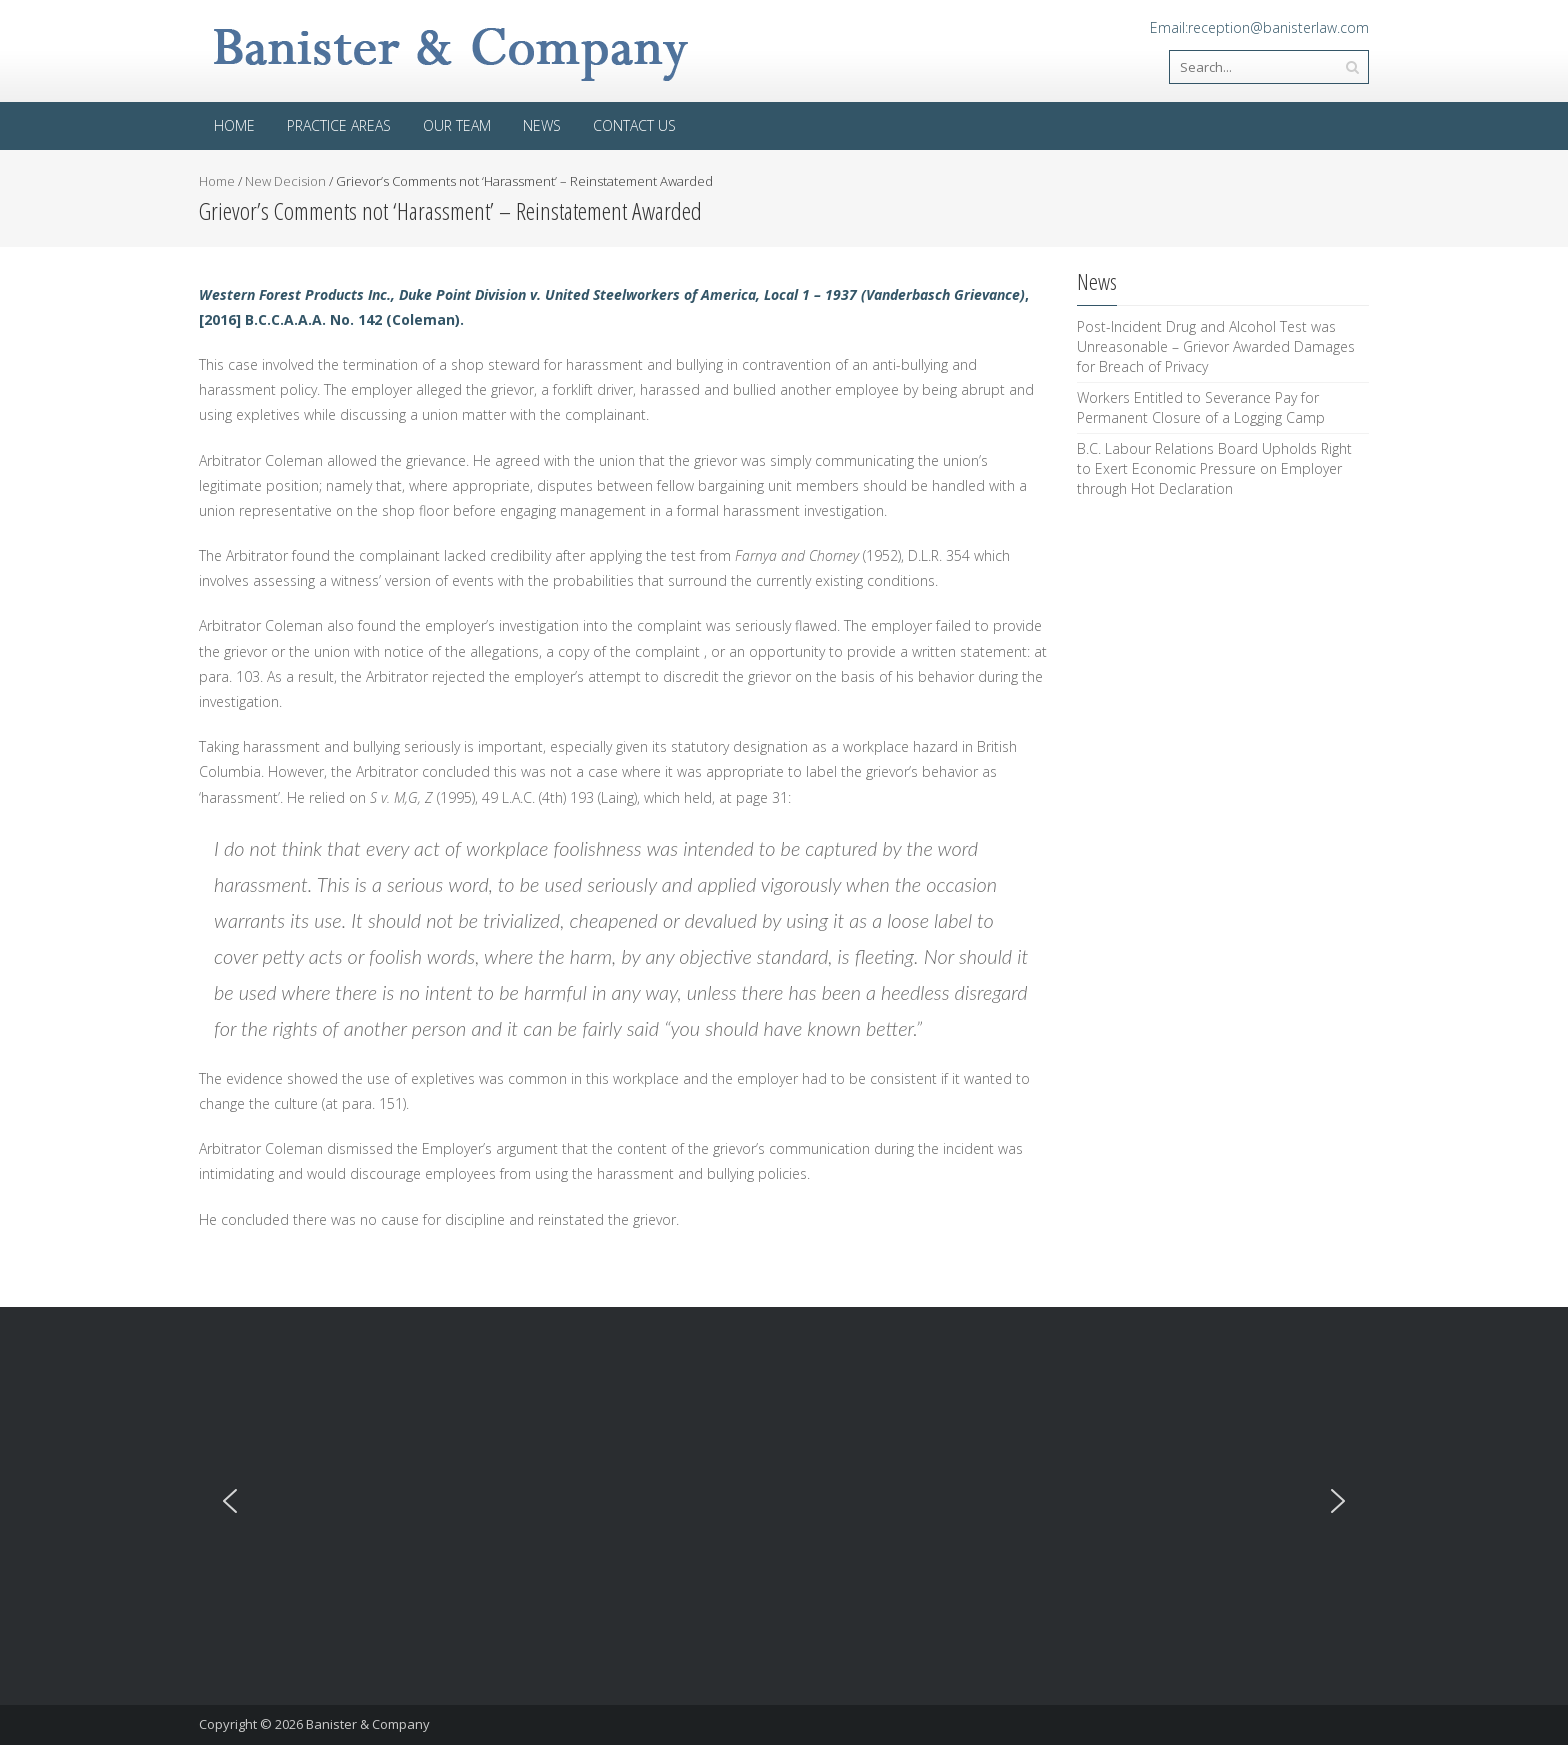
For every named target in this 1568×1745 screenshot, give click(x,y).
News (542, 125)
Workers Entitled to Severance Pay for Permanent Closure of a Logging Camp (1201, 407)
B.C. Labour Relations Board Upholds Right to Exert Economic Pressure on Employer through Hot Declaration (1214, 468)
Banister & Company (368, 1724)
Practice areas (339, 125)
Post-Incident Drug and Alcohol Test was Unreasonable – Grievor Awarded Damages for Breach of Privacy (1216, 346)
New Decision (285, 181)
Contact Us (634, 125)
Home (234, 125)
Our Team (457, 125)
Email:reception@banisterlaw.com (1259, 27)
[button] (230, 1501)
